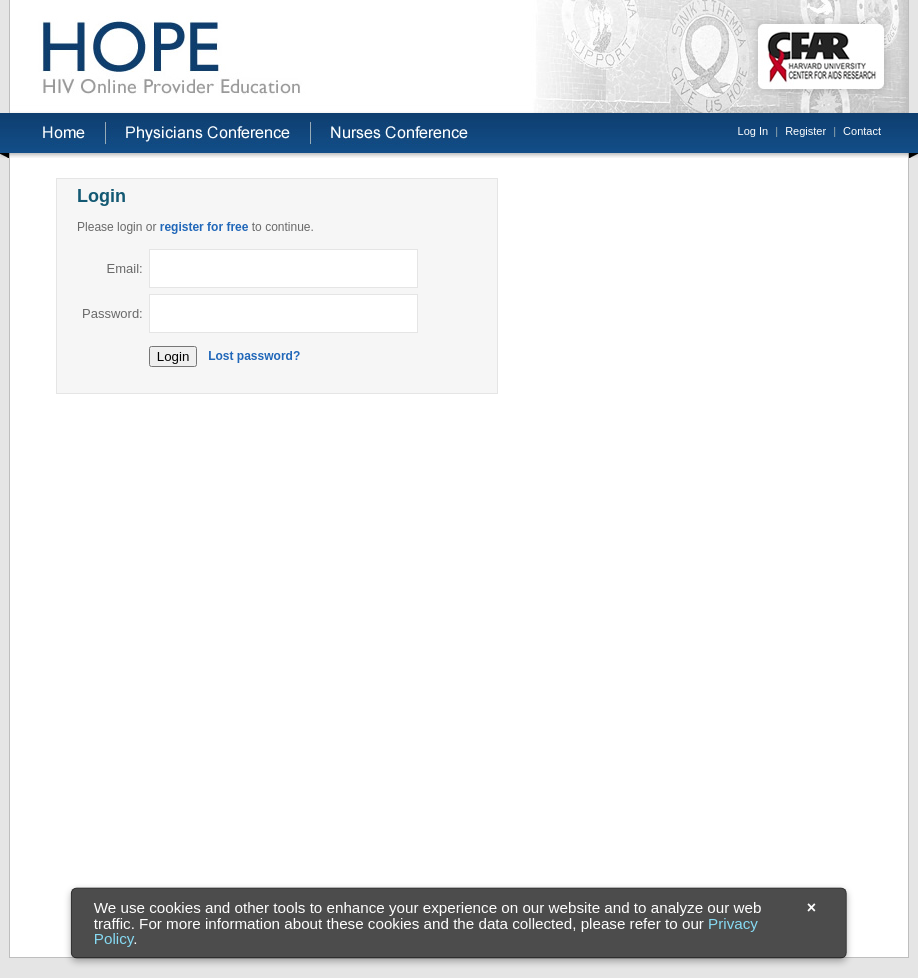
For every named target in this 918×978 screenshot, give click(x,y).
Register (805, 131)
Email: (125, 268)
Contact (862, 131)
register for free (204, 227)
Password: (112, 313)
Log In (753, 131)
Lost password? (254, 356)
